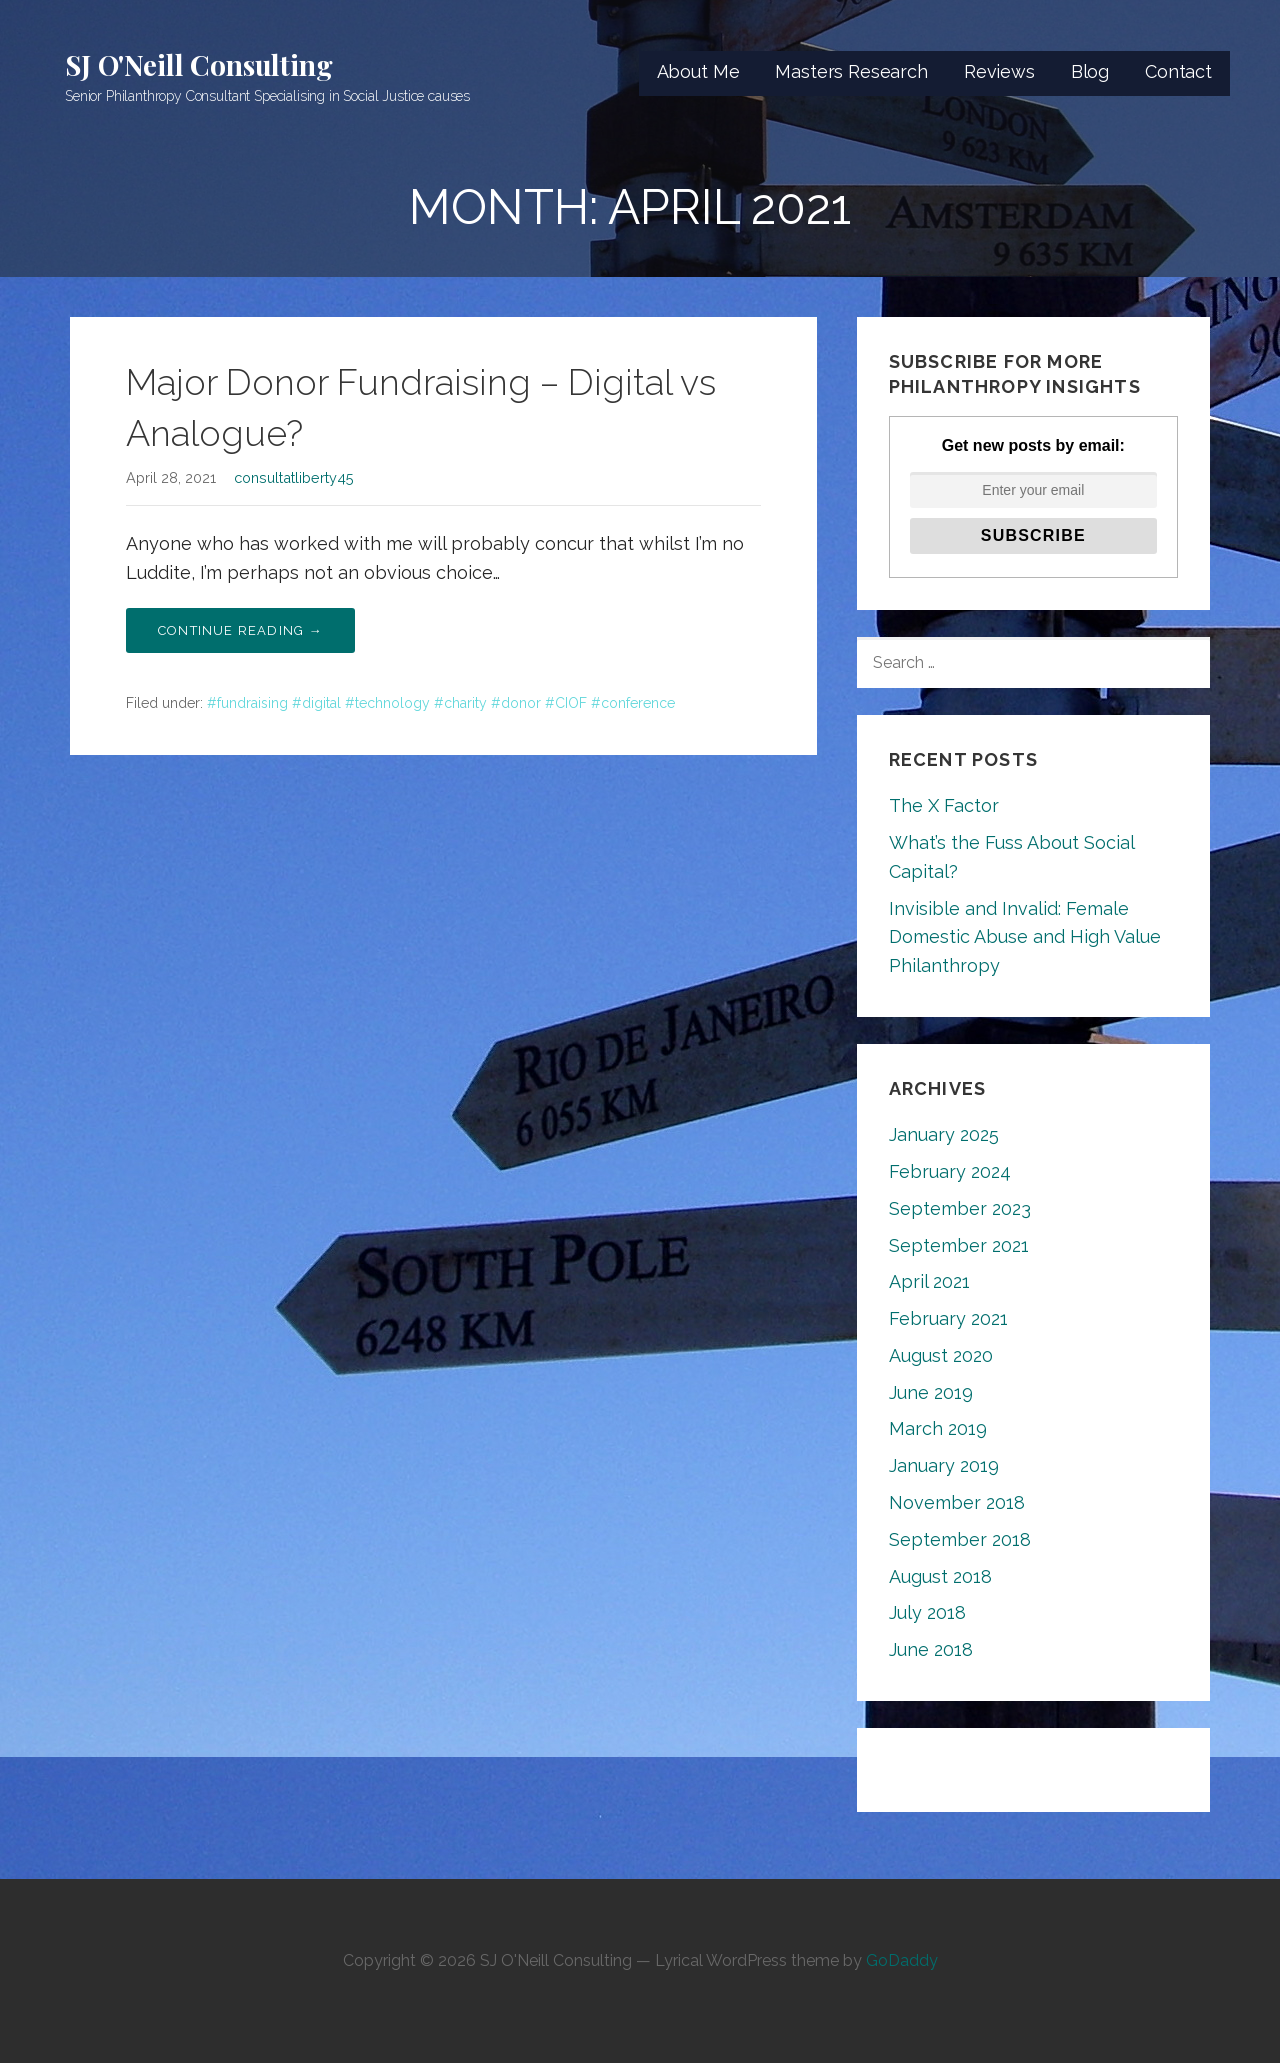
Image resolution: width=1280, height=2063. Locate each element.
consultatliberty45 (294, 477)
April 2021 (929, 1281)
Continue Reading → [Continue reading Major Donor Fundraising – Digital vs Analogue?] (240, 630)
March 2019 (938, 1428)
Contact (1178, 71)
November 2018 (957, 1502)
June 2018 (931, 1649)
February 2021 (948, 1318)
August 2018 (940, 1576)
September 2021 (959, 1245)
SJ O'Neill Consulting (199, 64)
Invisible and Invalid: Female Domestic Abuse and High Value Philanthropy (1025, 937)
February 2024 (950, 1171)
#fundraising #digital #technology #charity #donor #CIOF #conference (441, 703)
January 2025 (944, 1134)
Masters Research (851, 71)
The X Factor (944, 805)
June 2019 (931, 1392)
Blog (1090, 71)
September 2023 (960, 1208)
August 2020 (941, 1355)
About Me (698, 71)
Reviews (999, 71)
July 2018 (927, 1612)
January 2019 (944, 1465)
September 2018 (960, 1539)
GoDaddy (902, 1960)
